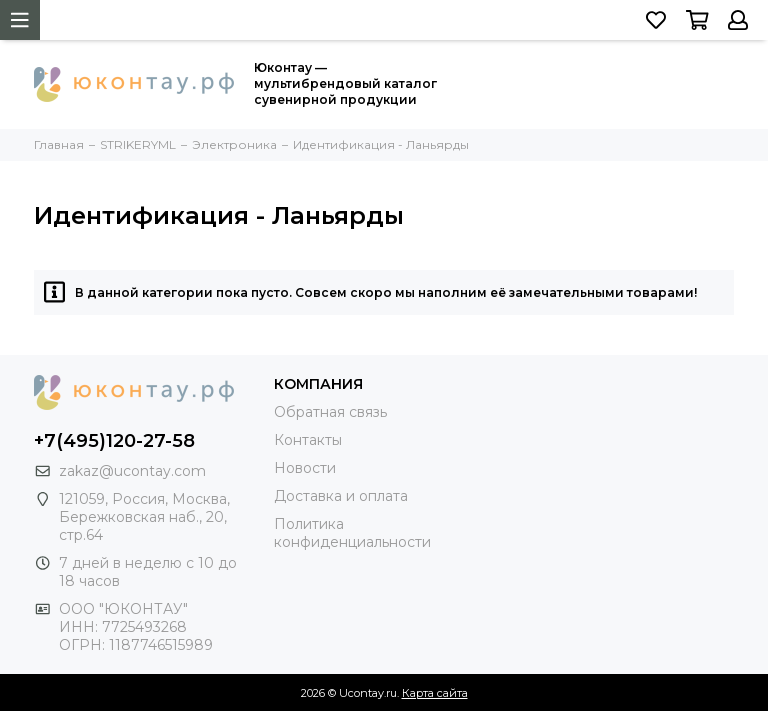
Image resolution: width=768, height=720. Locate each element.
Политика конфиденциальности (352, 533)
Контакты (308, 440)
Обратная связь (330, 412)
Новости (305, 468)
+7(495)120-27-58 (114, 441)
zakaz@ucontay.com (132, 471)
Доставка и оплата (341, 496)
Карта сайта (435, 693)
